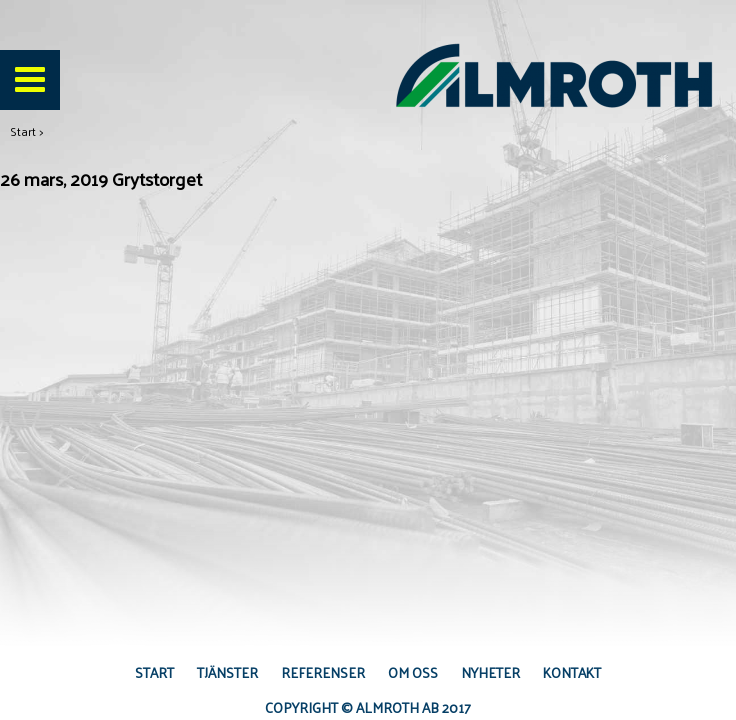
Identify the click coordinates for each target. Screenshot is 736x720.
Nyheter (490, 672)
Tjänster (227, 672)
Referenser (323, 672)
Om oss (413, 672)
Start (23, 131)
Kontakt (572, 672)
